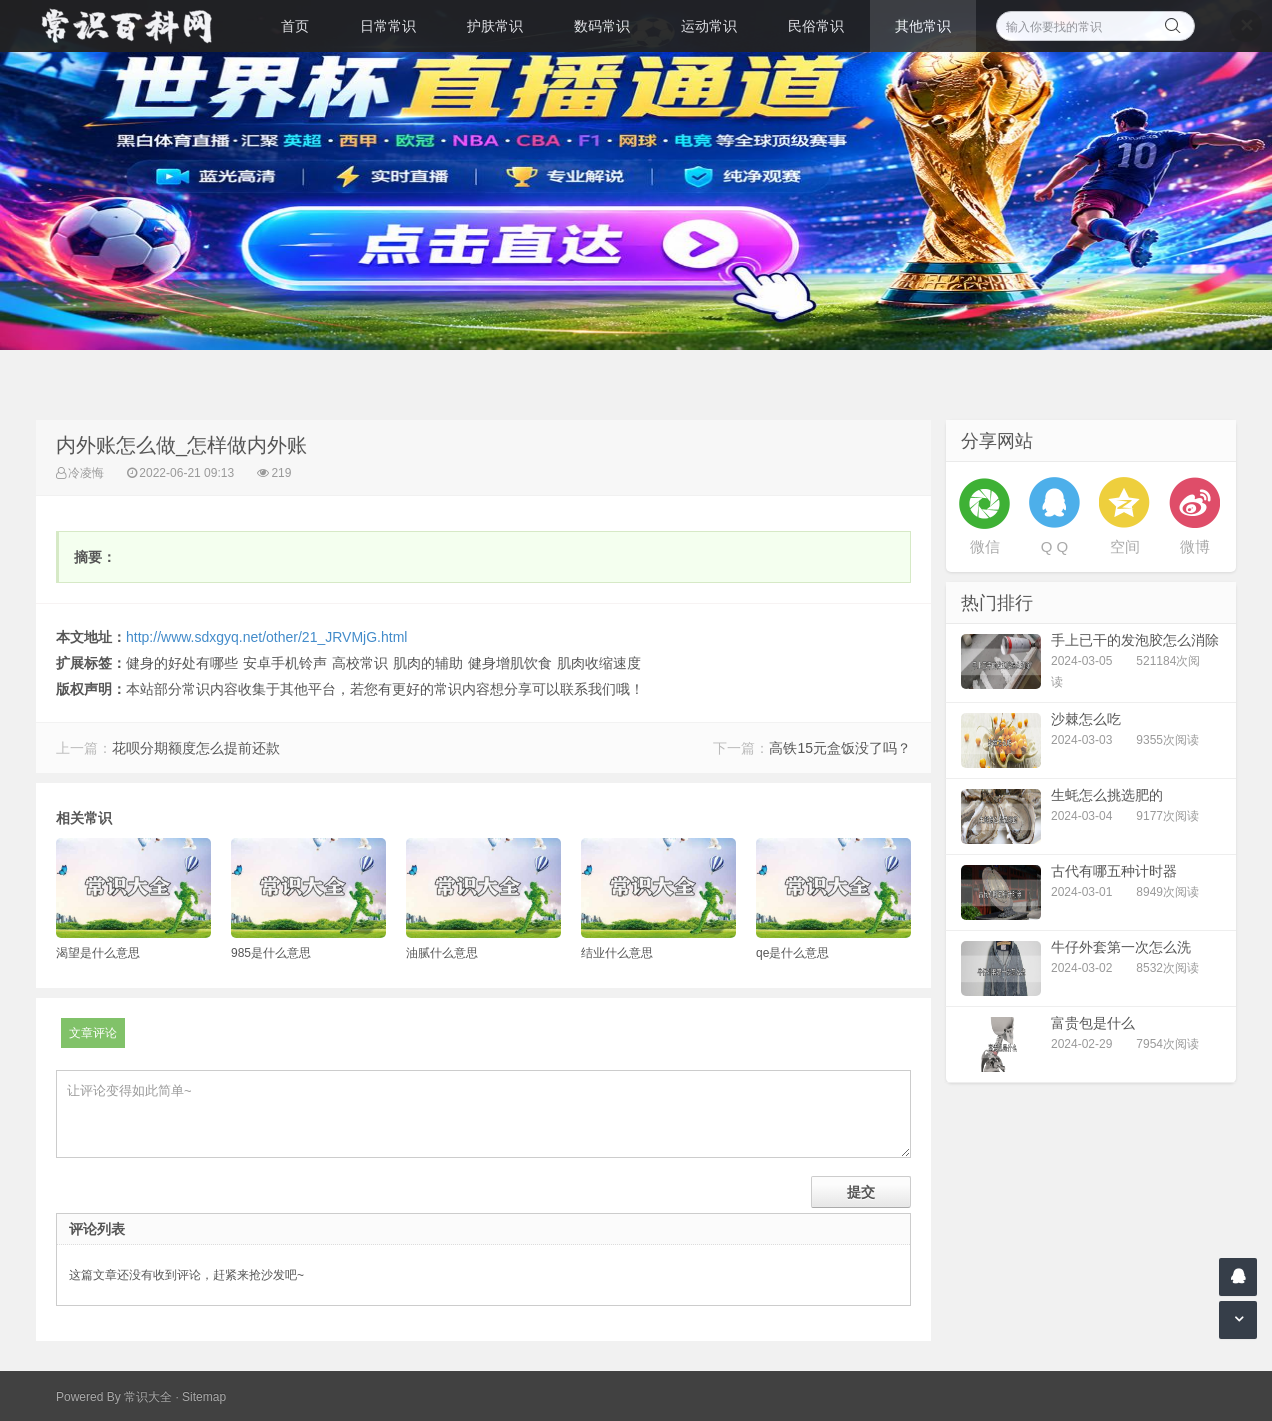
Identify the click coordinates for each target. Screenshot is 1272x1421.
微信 (985, 546)
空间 (1125, 546)
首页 (295, 26)
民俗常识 (816, 26)
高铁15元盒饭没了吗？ (840, 748)
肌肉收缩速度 (599, 663)
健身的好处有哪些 (182, 663)
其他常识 (923, 26)
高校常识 (360, 663)
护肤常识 (495, 26)
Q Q (1055, 546)
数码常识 (602, 26)
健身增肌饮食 (510, 663)
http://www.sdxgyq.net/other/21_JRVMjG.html (266, 637)
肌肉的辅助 (428, 663)
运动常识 (709, 26)
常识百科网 (136, 26)
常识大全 (148, 1397)
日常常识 (388, 26)
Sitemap (204, 1397)
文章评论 (93, 1033)
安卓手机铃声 (285, 663)
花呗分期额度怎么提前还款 (196, 748)
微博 (1195, 546)
